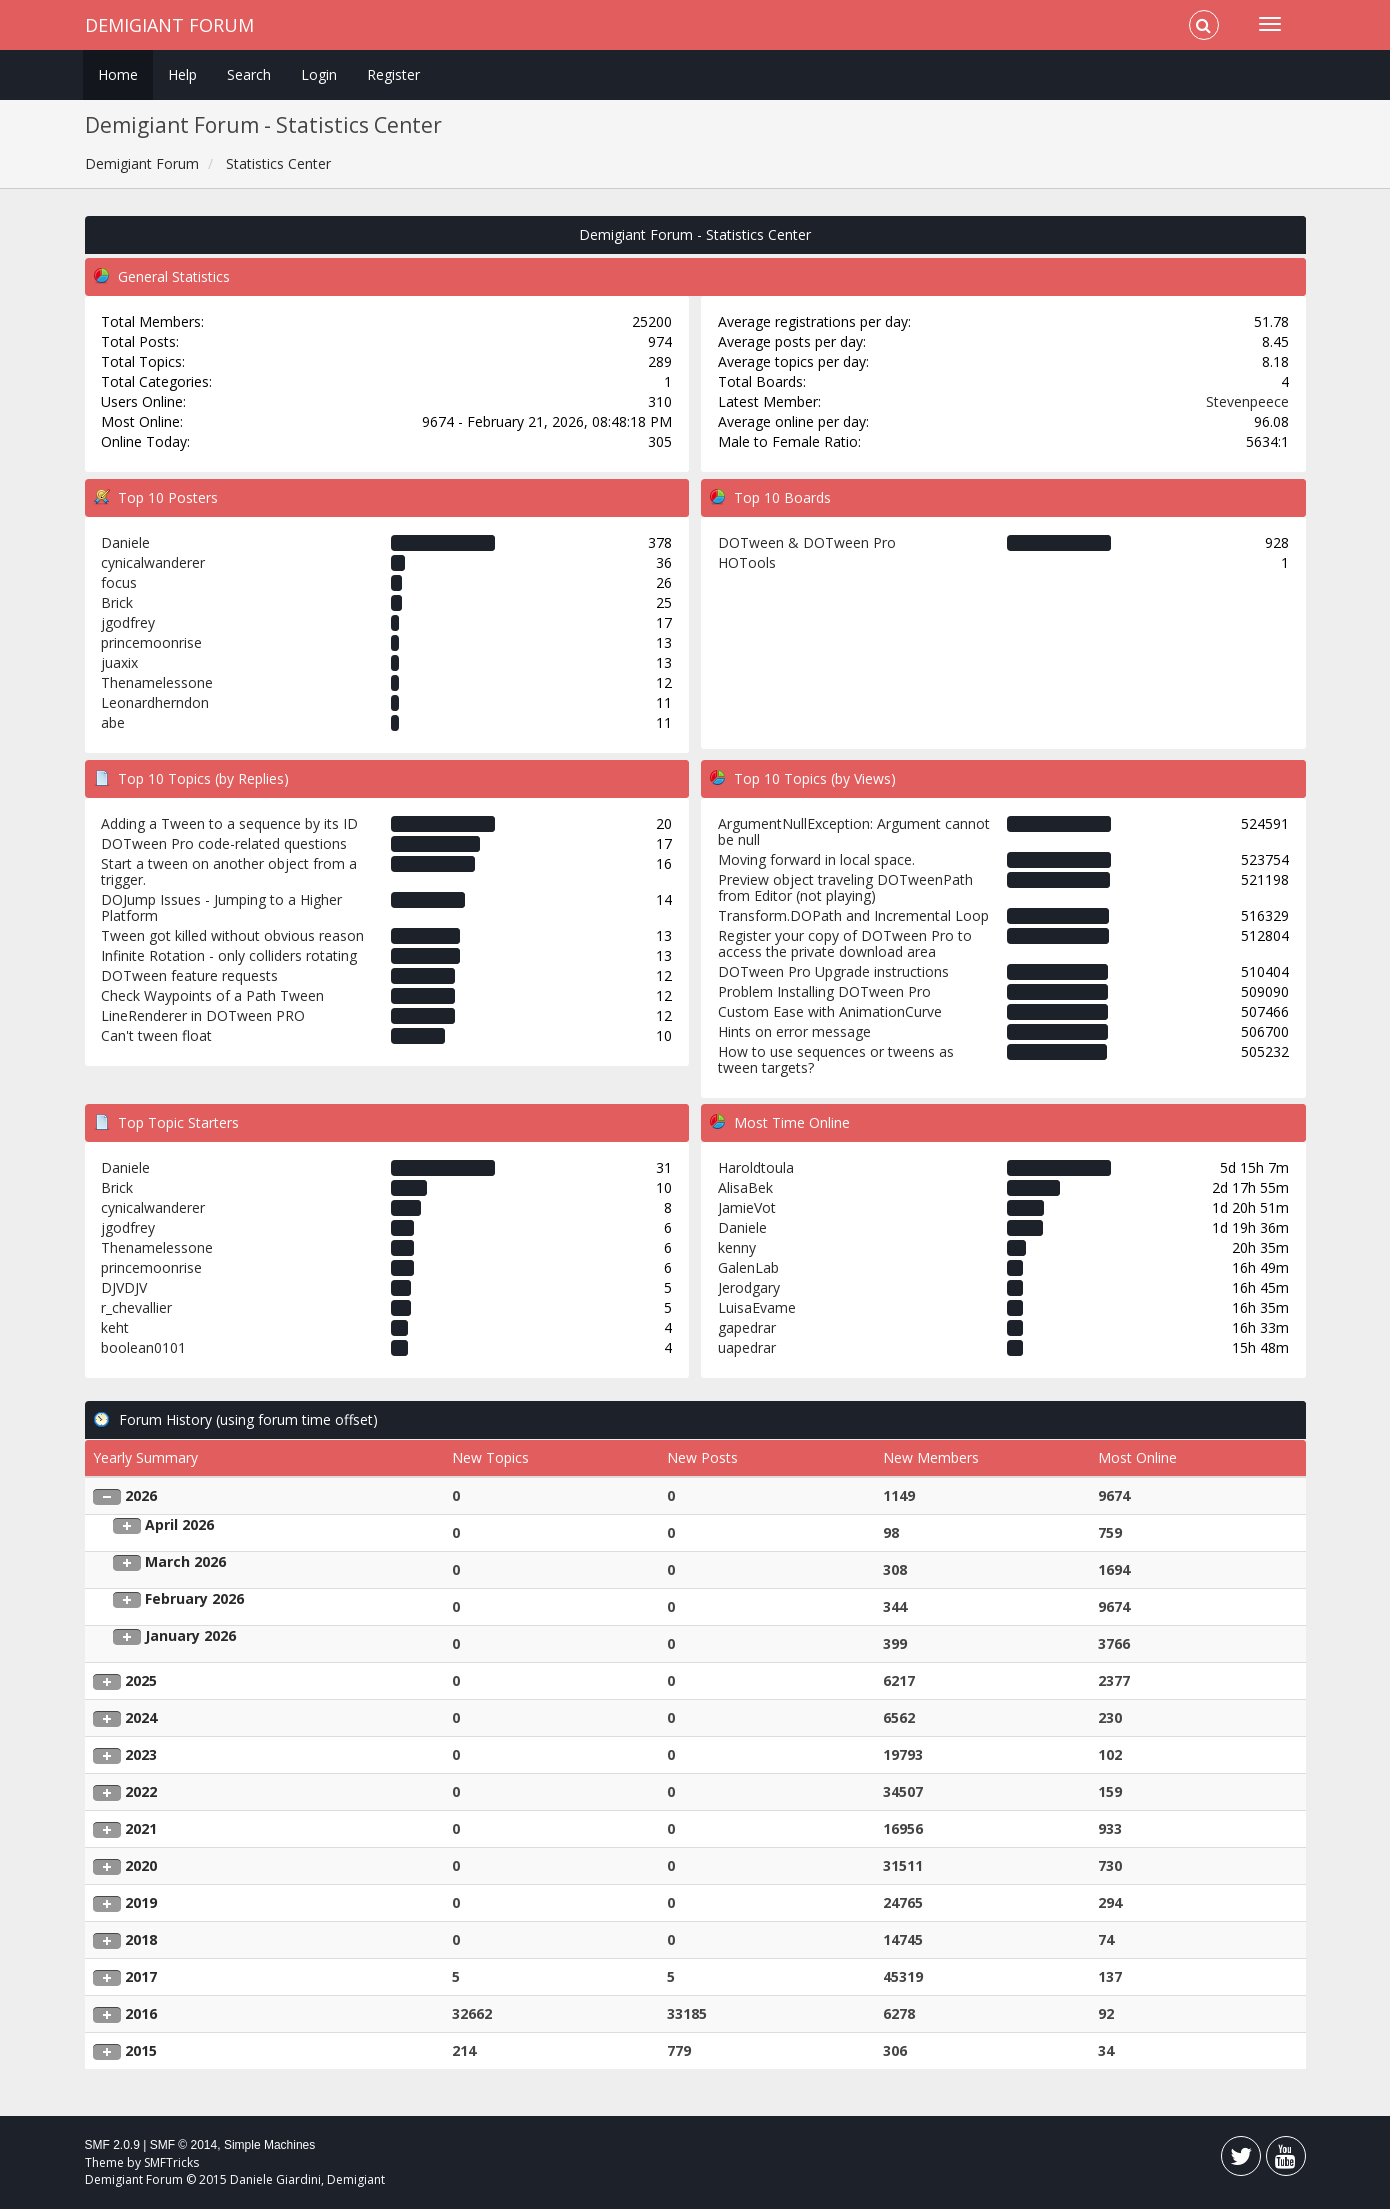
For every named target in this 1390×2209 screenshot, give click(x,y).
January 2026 (190, 1635)
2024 (141, 1717)
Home (118, 74)
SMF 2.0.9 (112, 2145)
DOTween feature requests (189, 975)
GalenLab (748, 1267)
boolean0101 (143, 1347)
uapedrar (747, 1347)
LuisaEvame (757, 1307)
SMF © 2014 (184, 2145)
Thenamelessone (157, 682)
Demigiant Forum (169, 25)
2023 (141, 1754)
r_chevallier (136, 1307)
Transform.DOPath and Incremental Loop (853, 915)
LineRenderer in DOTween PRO (203, 1015)
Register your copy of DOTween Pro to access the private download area (845, 943)
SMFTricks (171, 2162)
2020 (141, 1865)
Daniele (125, 542)
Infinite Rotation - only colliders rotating (229, 955)
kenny (737, 1247)
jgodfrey (128, 622)
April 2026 (179, 1524)
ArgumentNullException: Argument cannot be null (854, 831)
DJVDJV (124, 1287)
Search (249, 74)
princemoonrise (151, 642)
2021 (141, 1828)
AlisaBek (745, 1187)
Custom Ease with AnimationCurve (830, 1011)
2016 (141, 2013)
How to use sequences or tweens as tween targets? (836, 1059)
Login (319, 74)
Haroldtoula (756, 1167)
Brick (117, 602)
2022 (141, 1791)
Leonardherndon (155, 702)
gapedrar (747, 1327)
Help (182, 74)
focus (119, 582)
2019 (141, 1902)
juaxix (119, 662)
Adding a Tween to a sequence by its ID (229, 823)
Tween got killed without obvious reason (232, 935)
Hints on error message (794, 1031)
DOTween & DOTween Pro (807, 542)
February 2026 (194, 1598)
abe (113, 722)
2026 (141, 1495)
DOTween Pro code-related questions (224, 843)
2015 (141, 2050)
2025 (141, 1680)
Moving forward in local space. (816, 859)
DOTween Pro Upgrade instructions (833, 971)
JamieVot (747, 1207)
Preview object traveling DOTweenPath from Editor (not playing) (845, 887)
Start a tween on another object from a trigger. (229, 871)
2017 (141, 1976)
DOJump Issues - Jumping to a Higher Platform (221, 907)
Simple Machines (269, 2145)
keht (115, 1327)
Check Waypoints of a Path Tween (212, 995)
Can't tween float (156, 1035)
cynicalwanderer (153, 562)
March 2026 (185, 1561)
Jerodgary (749, 1287)
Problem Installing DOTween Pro (824, 991)
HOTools (747, 562)
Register (393, 74)
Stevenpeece (1247, 401)
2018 (141, 1939)
